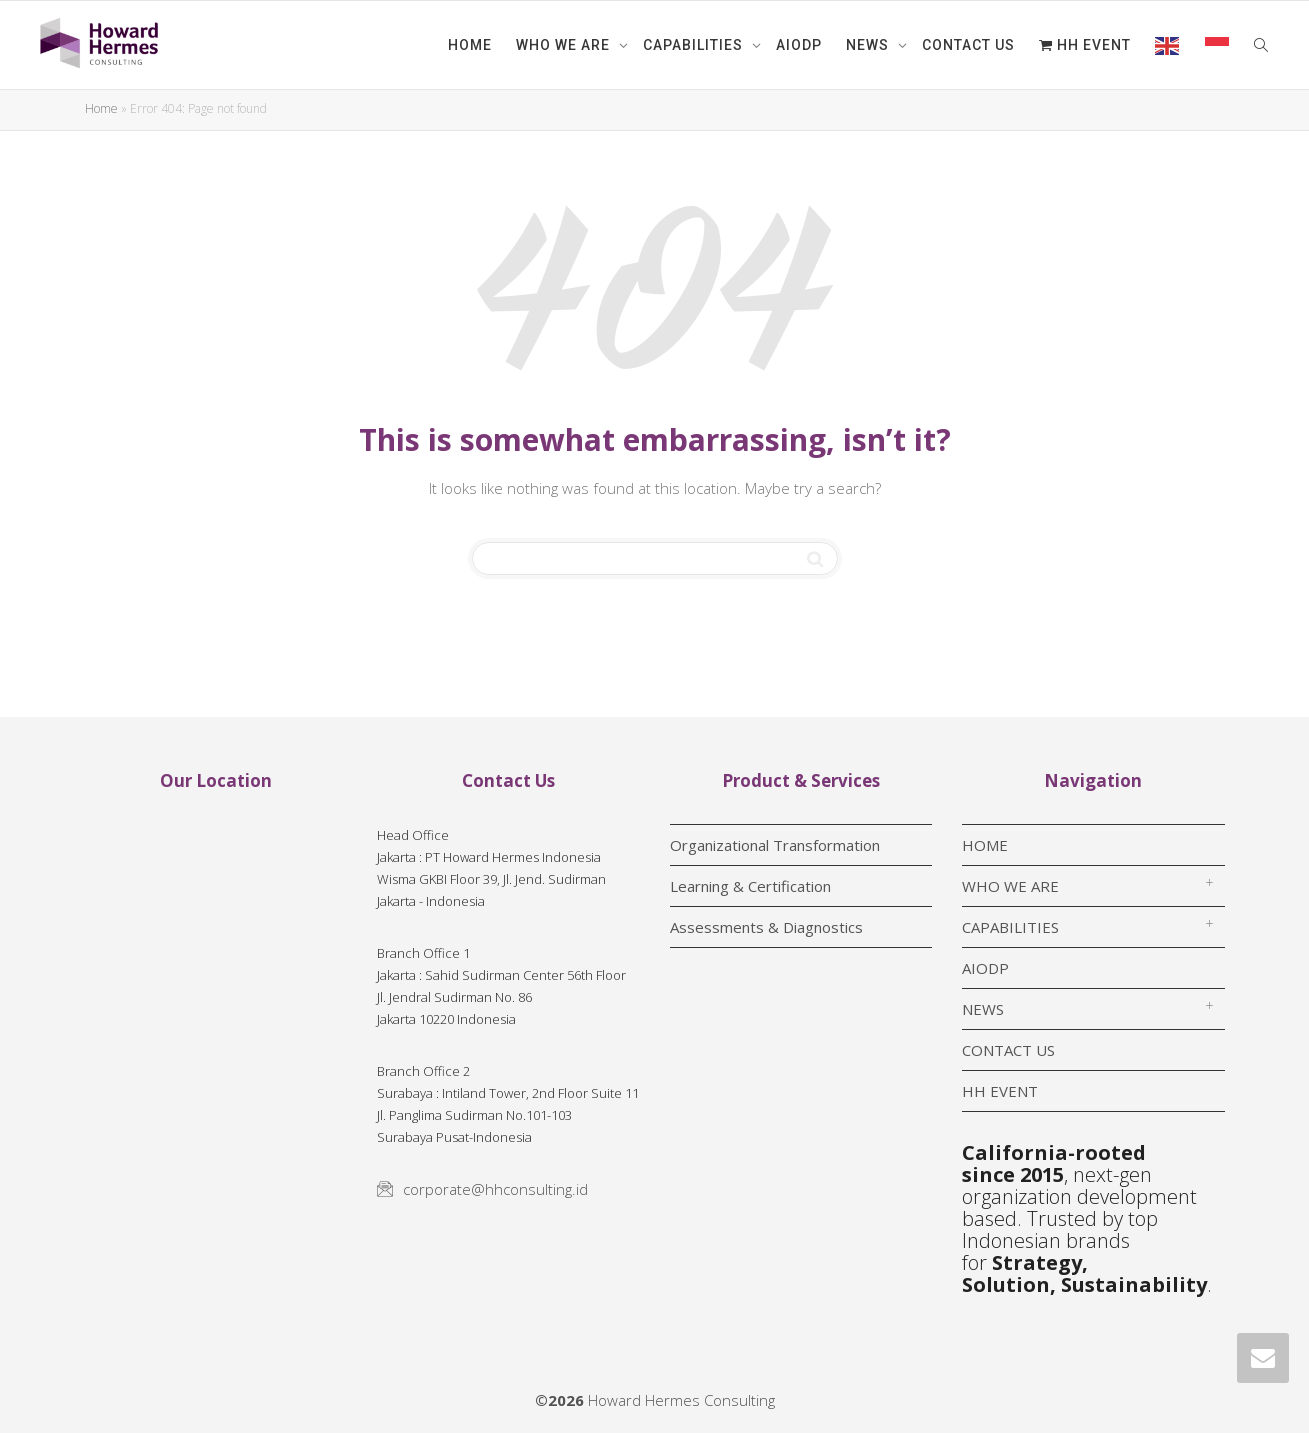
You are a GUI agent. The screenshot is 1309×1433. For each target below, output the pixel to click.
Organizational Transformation (775, 845)
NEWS (869, 45)
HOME (470, 45)
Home (101, 108)
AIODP (799, 45)
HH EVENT (1085, 45)
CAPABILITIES (695, 45)
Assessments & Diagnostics (766, 927)
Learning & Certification (750, 886)
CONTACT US (968, 45)
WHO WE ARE (565, 45)
